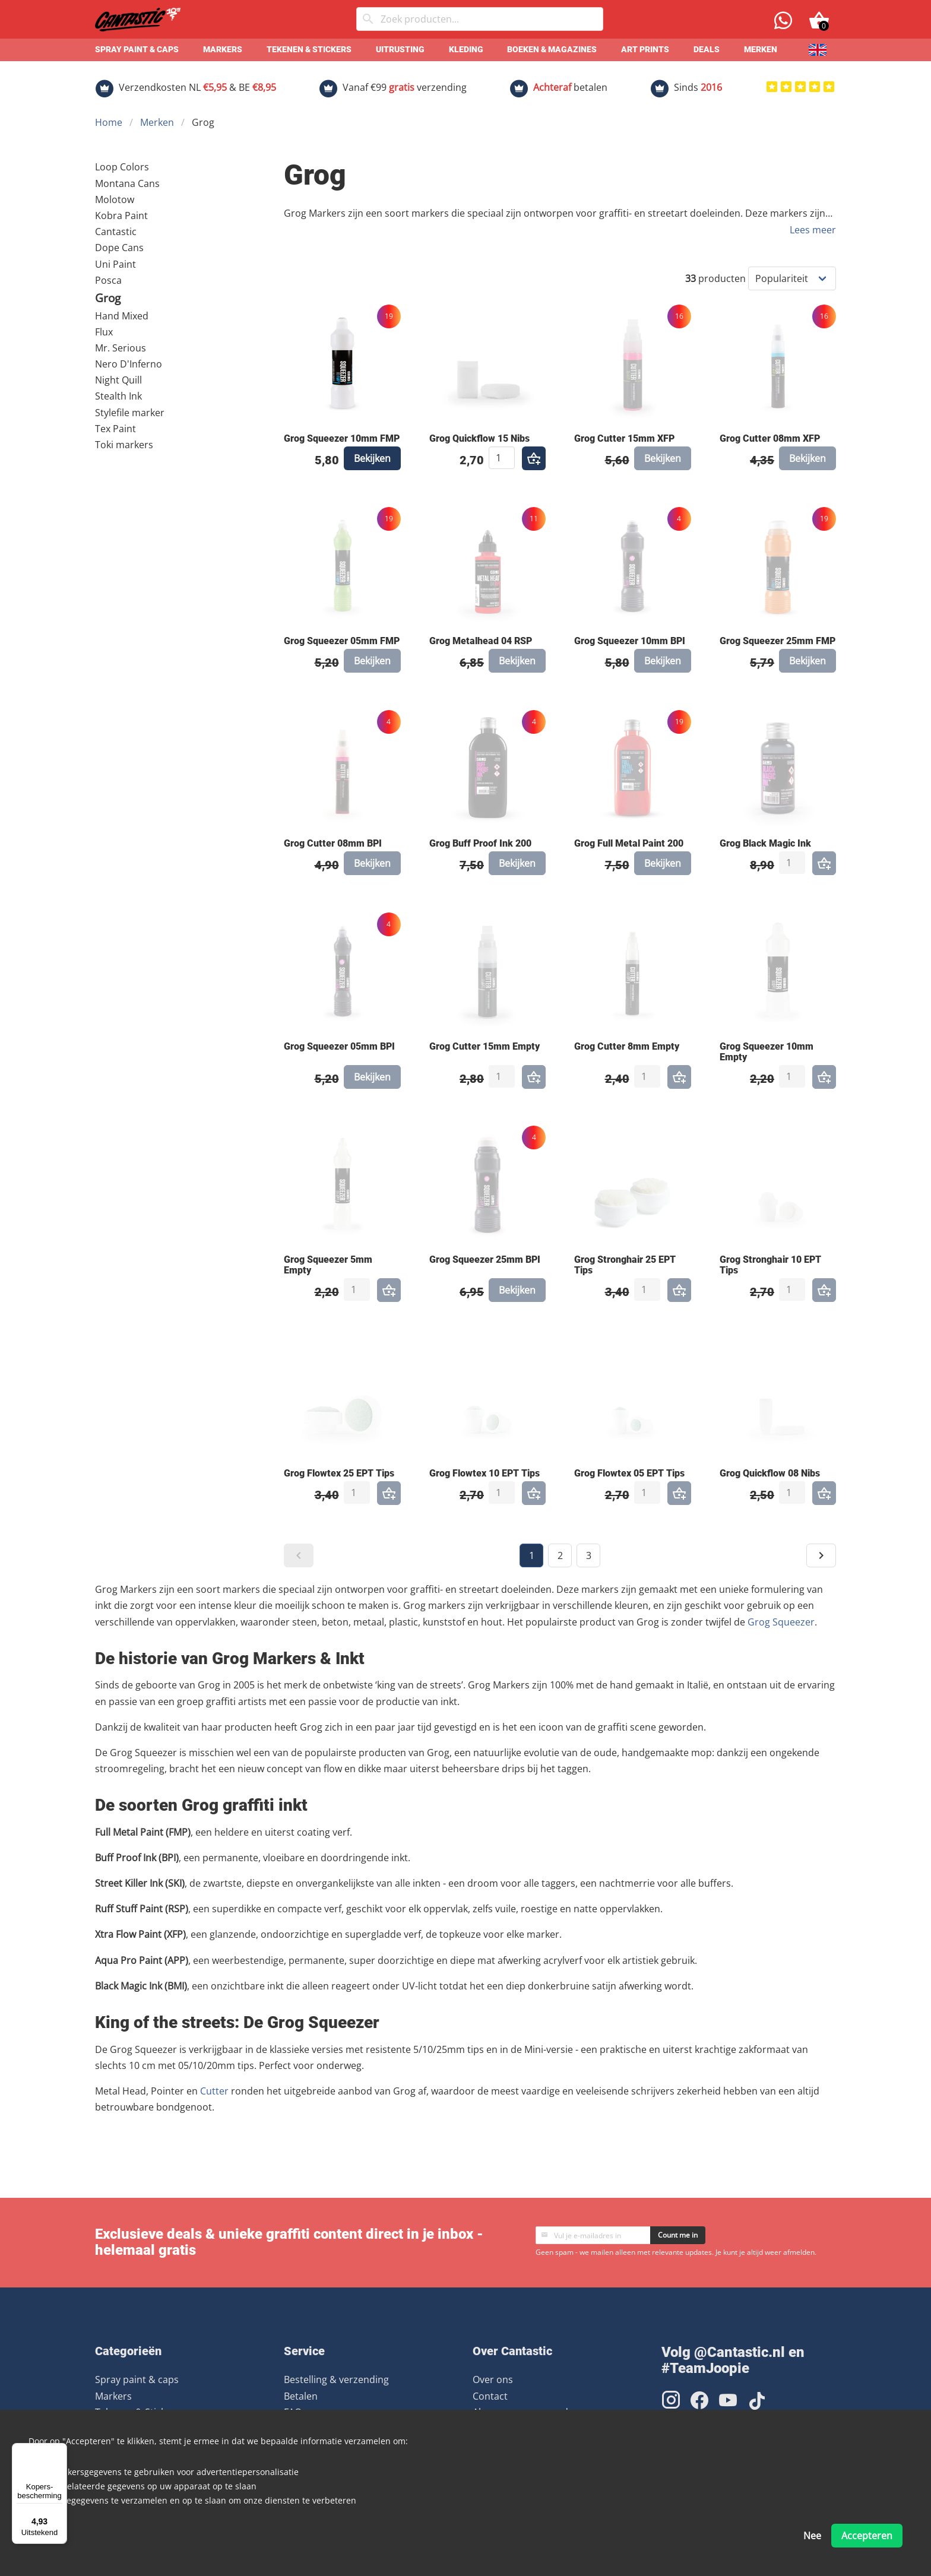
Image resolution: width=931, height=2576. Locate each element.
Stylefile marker (129, 412)
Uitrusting (400, 50)
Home (108, 122)
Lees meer (813, 229)
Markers (222, 50)
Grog (108, 298)
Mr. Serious (120, 347)
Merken (760, 50)
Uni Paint (115, 264)
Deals (707, 50)
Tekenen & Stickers (309, 50)
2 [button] (560, 1555)
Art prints (645, 50)
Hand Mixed (121, 315)
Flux (104, 331)
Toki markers (124, 444)
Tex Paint (115, 428)
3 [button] (588, 1555)
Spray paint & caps (137, 50)
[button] (299, 1555)
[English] (817, 50)
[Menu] (60, 2450)
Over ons (493, 2379)
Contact (490, 2396)
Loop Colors (122, 166)
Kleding (466, 50)
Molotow (114, 199)
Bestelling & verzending (336, 2379)
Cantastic (116, 231)
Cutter (214, 2090)
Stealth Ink (118, 396)
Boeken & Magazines (552, 50)
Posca (108, 280)
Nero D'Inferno (128, 363)
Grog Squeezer (781, 1621)
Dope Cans (119, 247)
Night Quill (118, 379)
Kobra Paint (121, 215)
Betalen (301, 2396)
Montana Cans (127, 183)
